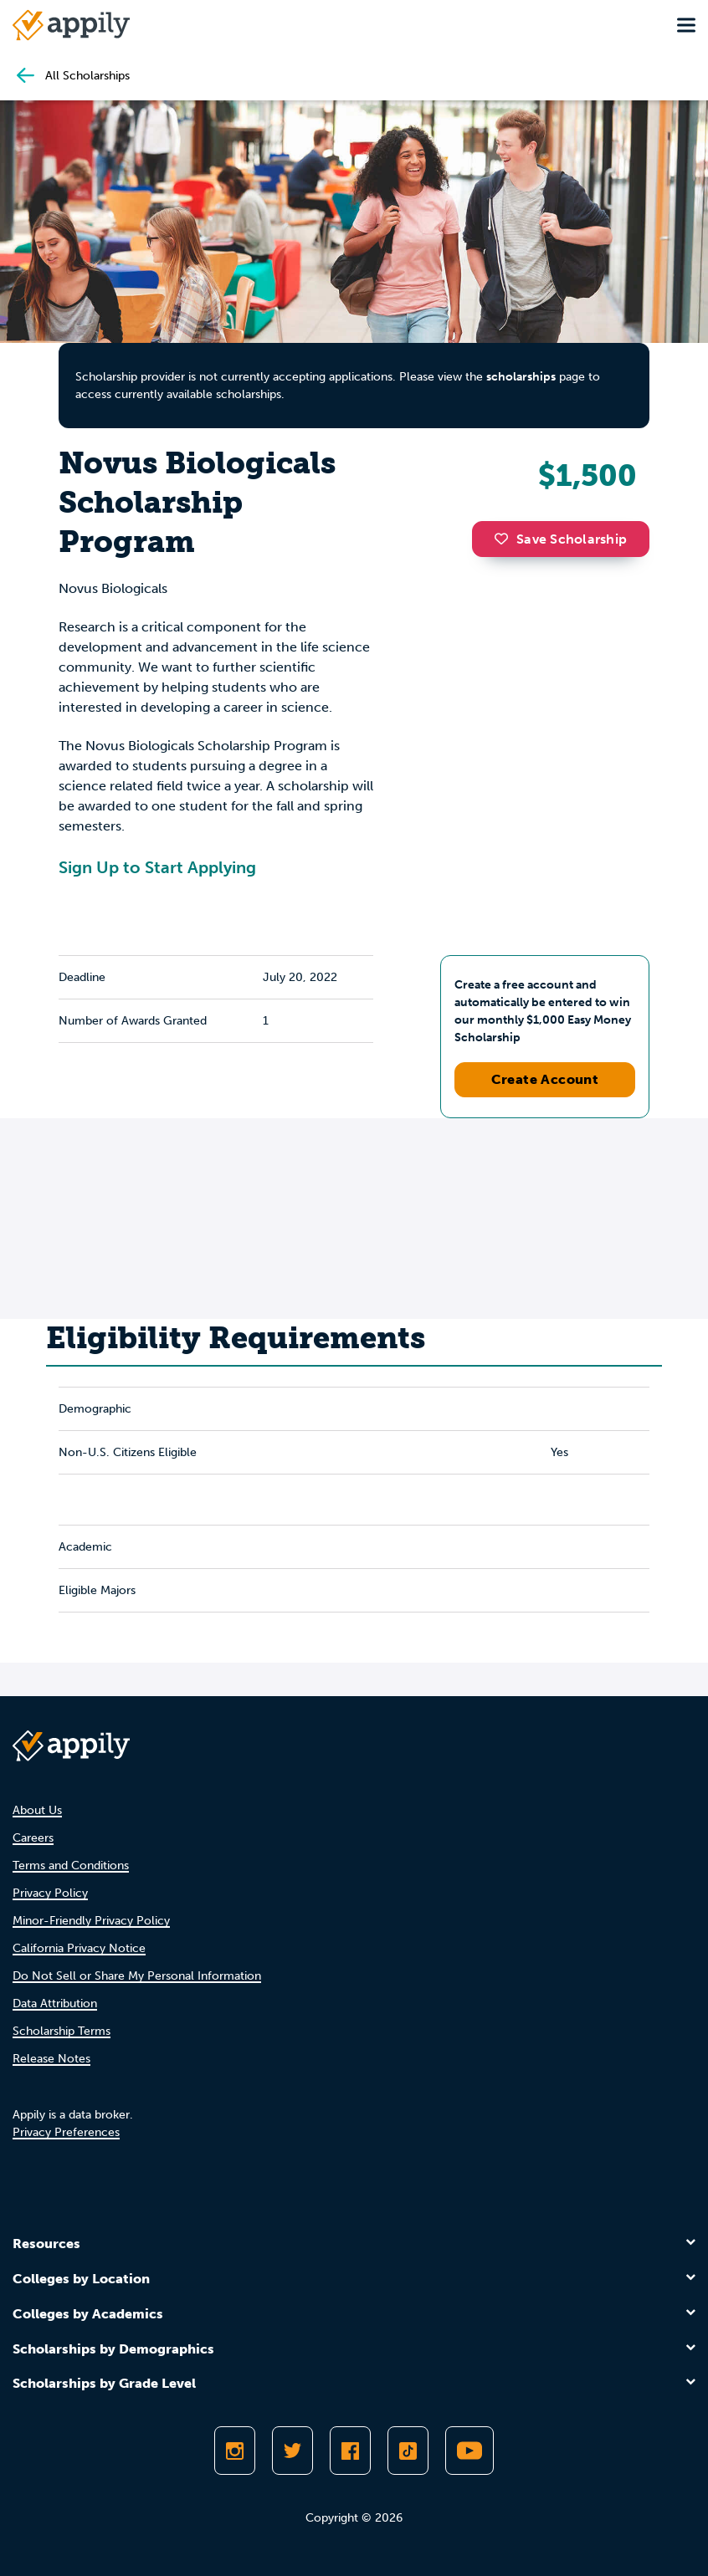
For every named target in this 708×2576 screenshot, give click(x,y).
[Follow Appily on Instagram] (234, 2450)
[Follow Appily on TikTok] (407, 2450)
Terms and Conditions (71, 1865)
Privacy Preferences (66, 2132)
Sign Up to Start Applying (157, 867)
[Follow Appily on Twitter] (292, 2450)
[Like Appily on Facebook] (350, 2450)
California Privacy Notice (79, 1948)
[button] (505, 538)
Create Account (545, 1079)
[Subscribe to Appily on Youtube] (469, 2450)
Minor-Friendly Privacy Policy (91, 1921)
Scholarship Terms (61, 2031)
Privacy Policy (50, 1893)
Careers (33, 1838)
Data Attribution (55, 2003)
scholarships (521, 377)
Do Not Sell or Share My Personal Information (137, 1976)
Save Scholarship (561, 539)
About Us (37, 1810)
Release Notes (51, 2059)
